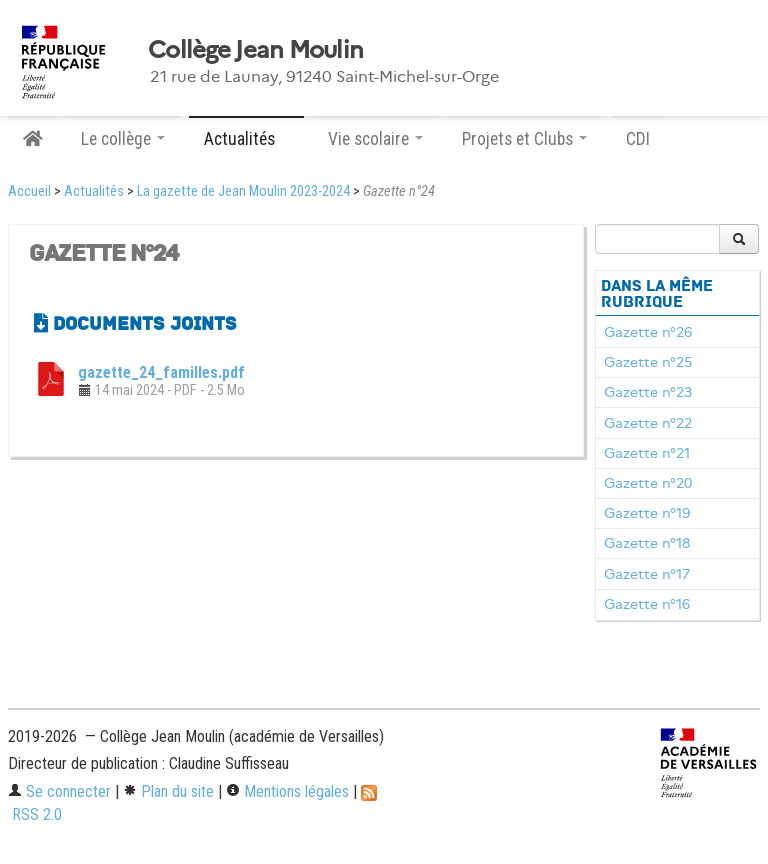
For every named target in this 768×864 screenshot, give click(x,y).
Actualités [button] (246, 139)
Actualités (94, 191)
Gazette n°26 (648, 332)
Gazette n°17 (647, 574)
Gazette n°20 (648, 483)
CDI (638, 139)
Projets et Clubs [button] (524, 139)
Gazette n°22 (648, 423)
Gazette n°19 (647, 513)
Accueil (29, 191)
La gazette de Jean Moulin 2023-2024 (243, 191)
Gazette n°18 (647, 543)
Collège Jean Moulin (255, 50)
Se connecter (59, 791)
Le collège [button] (123, 139)
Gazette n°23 (648, 392)
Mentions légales (287, 791)
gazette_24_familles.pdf (161, 372)
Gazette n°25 (648, 362)
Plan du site (168, 791)
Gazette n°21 (647, 453)
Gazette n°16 (647, 604)
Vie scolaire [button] (375, 139)
